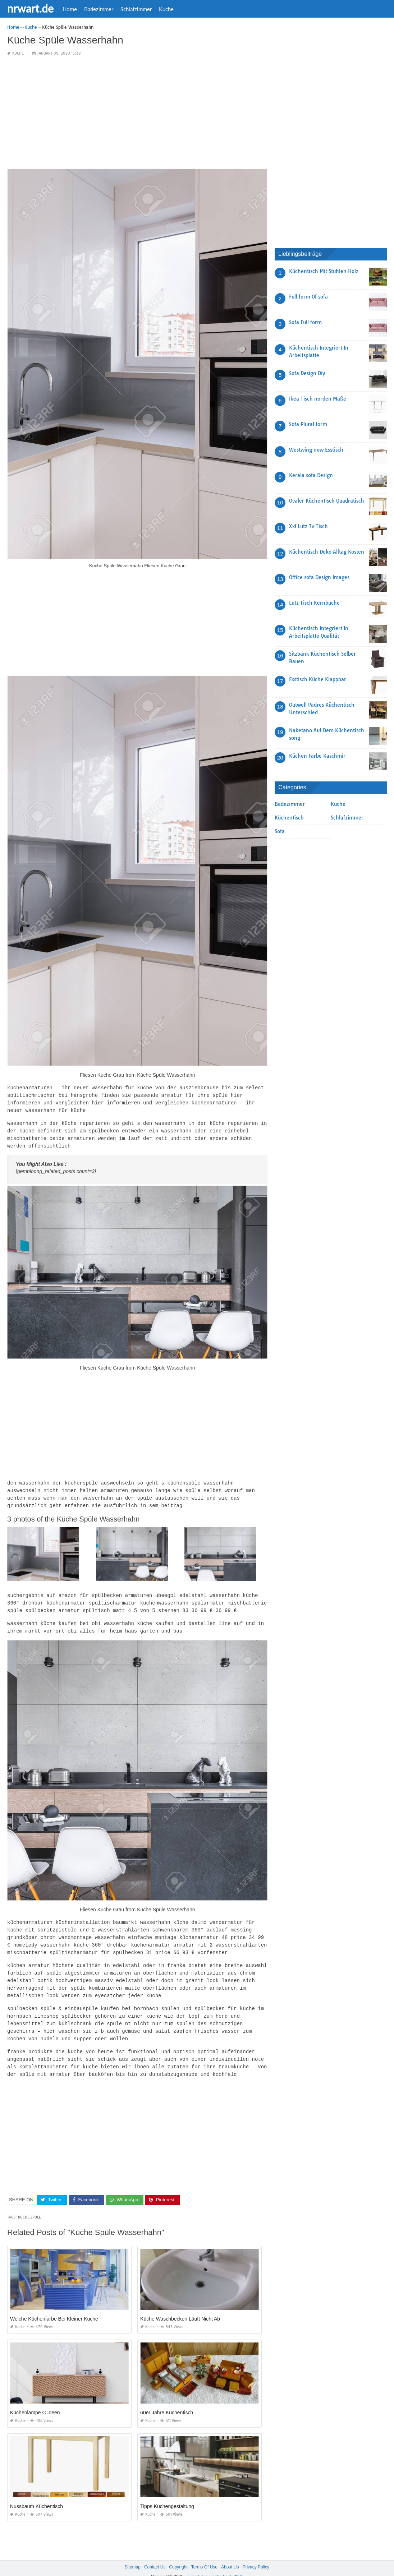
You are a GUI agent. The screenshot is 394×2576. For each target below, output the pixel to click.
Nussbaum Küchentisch (36, 2493)
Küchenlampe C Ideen (35, 2399)
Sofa (280, 831)
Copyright (178, 2554)
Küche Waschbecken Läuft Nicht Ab (180, 2306)
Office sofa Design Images (319, 577)
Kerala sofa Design (311, 475)
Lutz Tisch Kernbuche (314, 603)
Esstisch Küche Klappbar (317, 679)
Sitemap (133, 2554)
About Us (230, 2554)
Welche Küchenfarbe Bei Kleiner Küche (54, 2306)
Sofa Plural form (308, 424)
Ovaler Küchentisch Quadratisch (326, 501)
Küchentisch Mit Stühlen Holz (323, 271)
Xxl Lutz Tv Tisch (308, 526)
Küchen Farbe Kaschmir (317, 756)
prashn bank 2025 (226, 2563)
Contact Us (154, 2554)
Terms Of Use (204, 2554)
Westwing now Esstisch (316, 450)
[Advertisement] (137, 113)
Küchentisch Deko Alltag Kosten (326, 552)
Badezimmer (98, 9)
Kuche (166, 9)
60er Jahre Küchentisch (166, 2399)
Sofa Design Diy (307, 373)
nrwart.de (30, 8)
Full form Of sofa (308, 297)
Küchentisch (289, 817)
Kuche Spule (29, 2204)
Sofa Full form (305, 322)
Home (70, 9)
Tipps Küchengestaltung (167, 2493)
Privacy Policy (255, 2554)
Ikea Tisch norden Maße (317, 399)
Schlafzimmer (136, 9)
